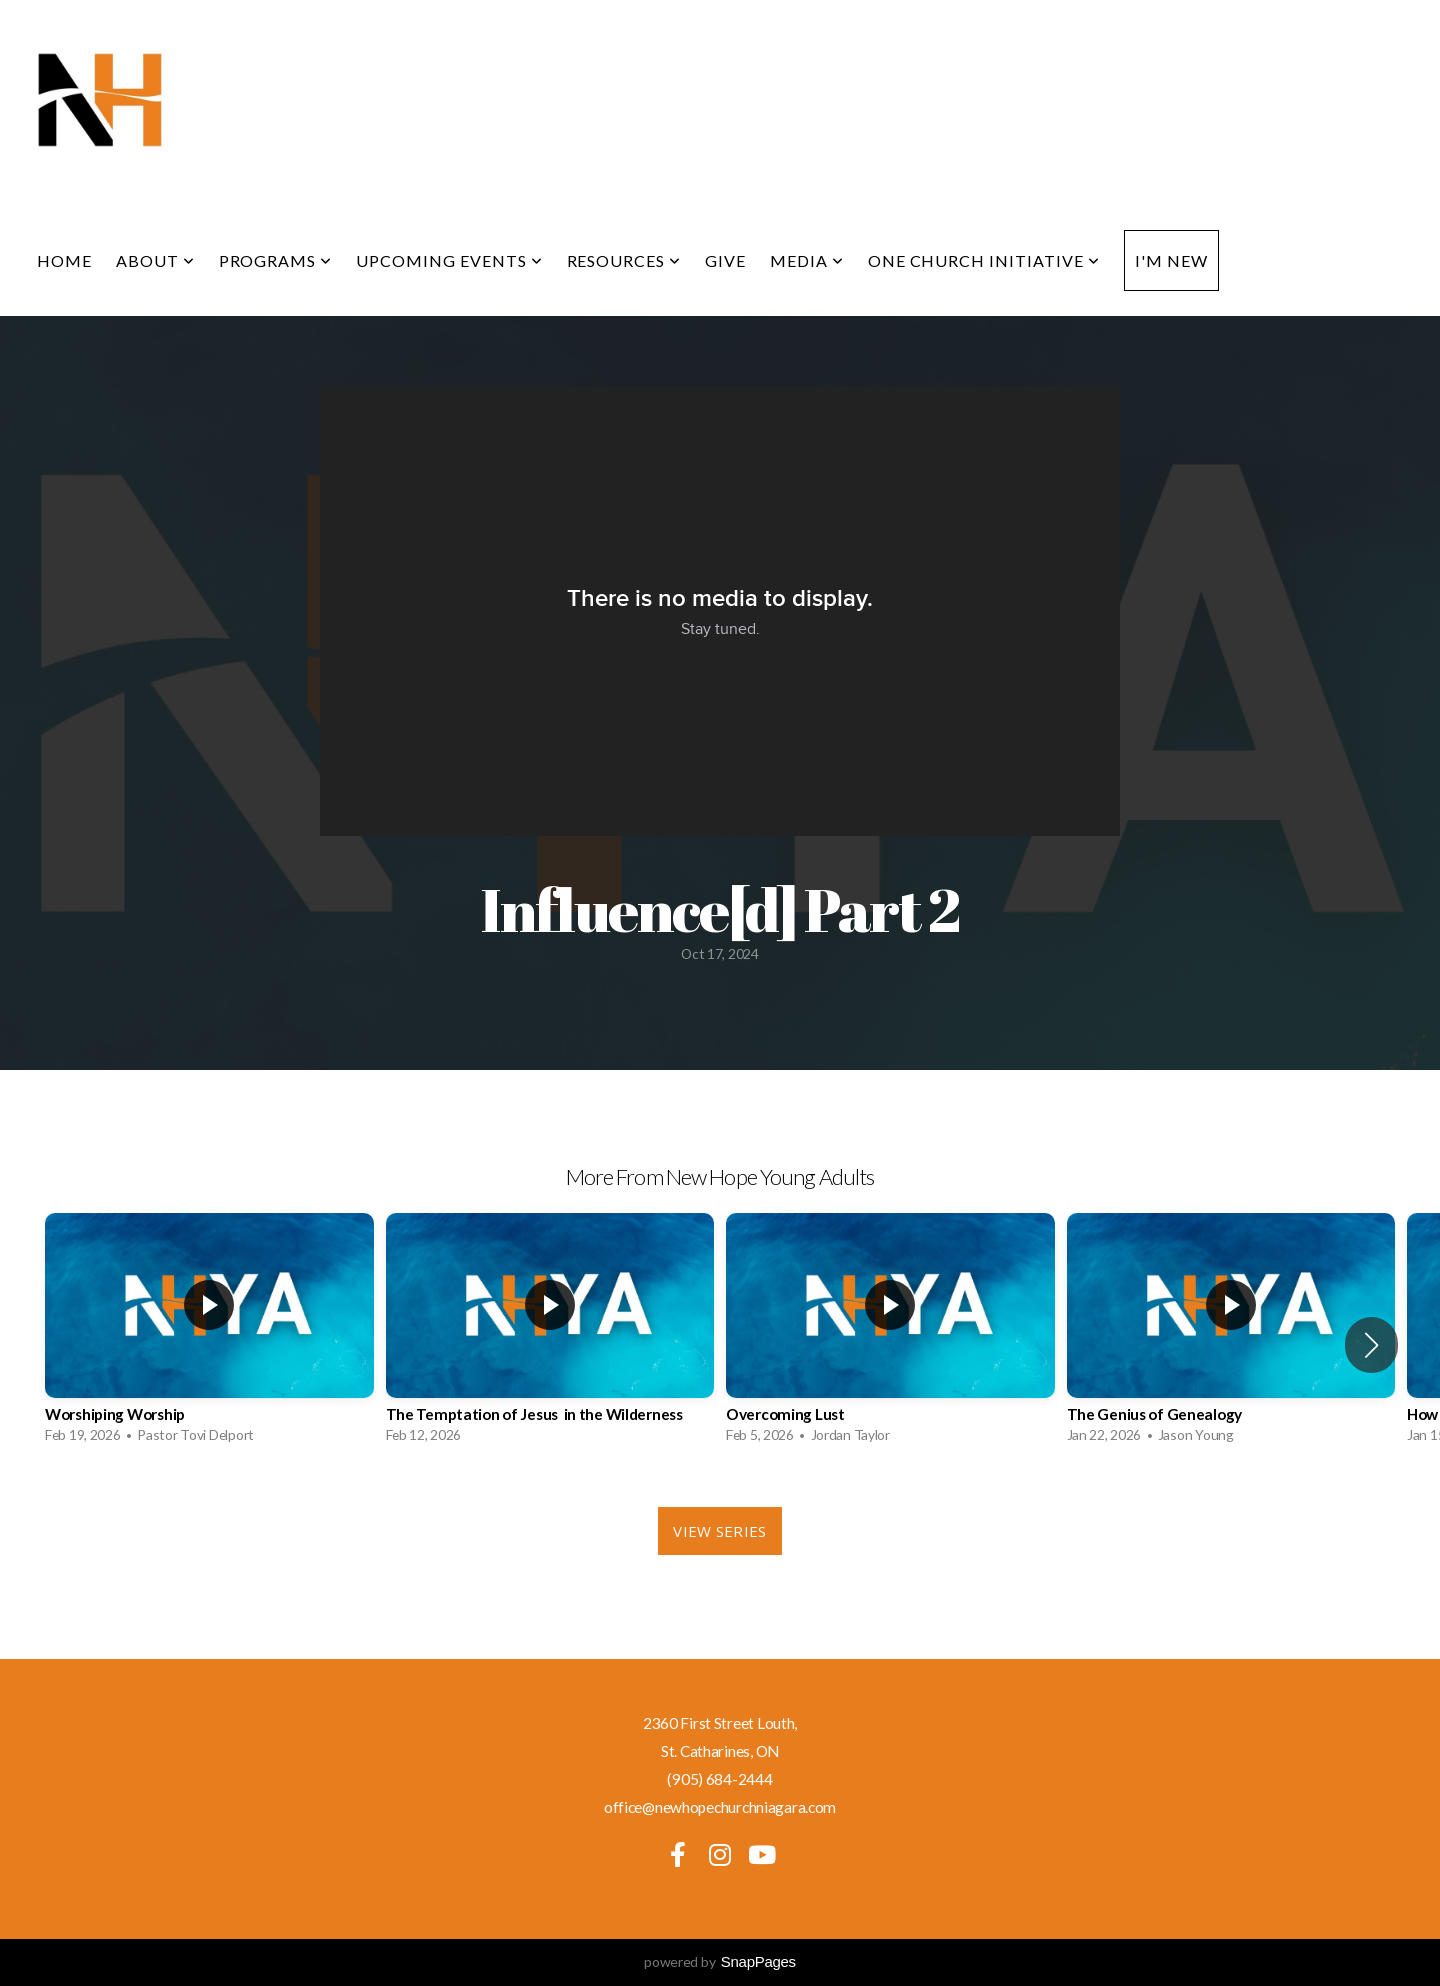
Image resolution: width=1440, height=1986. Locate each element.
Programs (276, 260)
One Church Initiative (984, 260)
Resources (624, 260)
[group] (209, 1333)
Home (64, 260)
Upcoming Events (449, 260)
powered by (720, 1961)
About (155, 260)
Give (725, 260)
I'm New (1171, 260)
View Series (719, 1531)
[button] (1371, 1345)
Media (807, 260)
